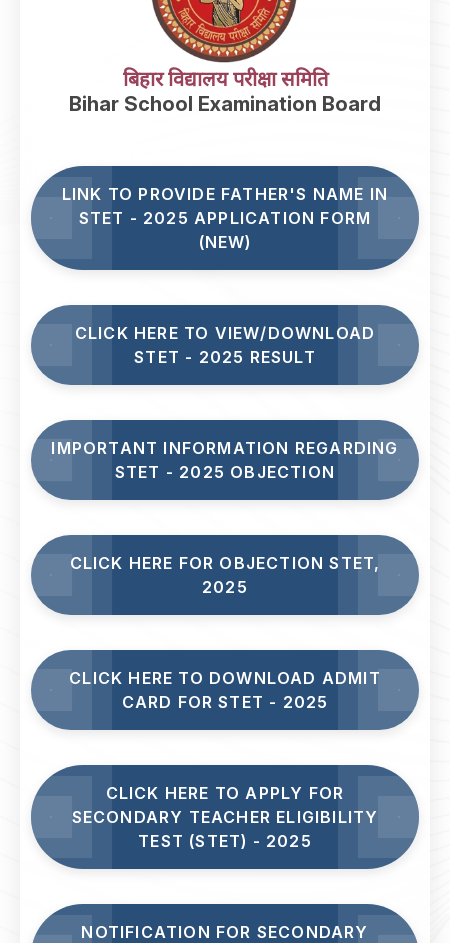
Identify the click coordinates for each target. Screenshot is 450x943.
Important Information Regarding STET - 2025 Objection (224, 460)
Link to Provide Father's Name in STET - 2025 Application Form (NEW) (225, 218)
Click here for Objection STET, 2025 (225, 575)
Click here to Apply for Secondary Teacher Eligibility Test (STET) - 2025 (225, 817)
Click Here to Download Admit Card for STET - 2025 (225, 690)
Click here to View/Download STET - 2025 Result (225, 345)
